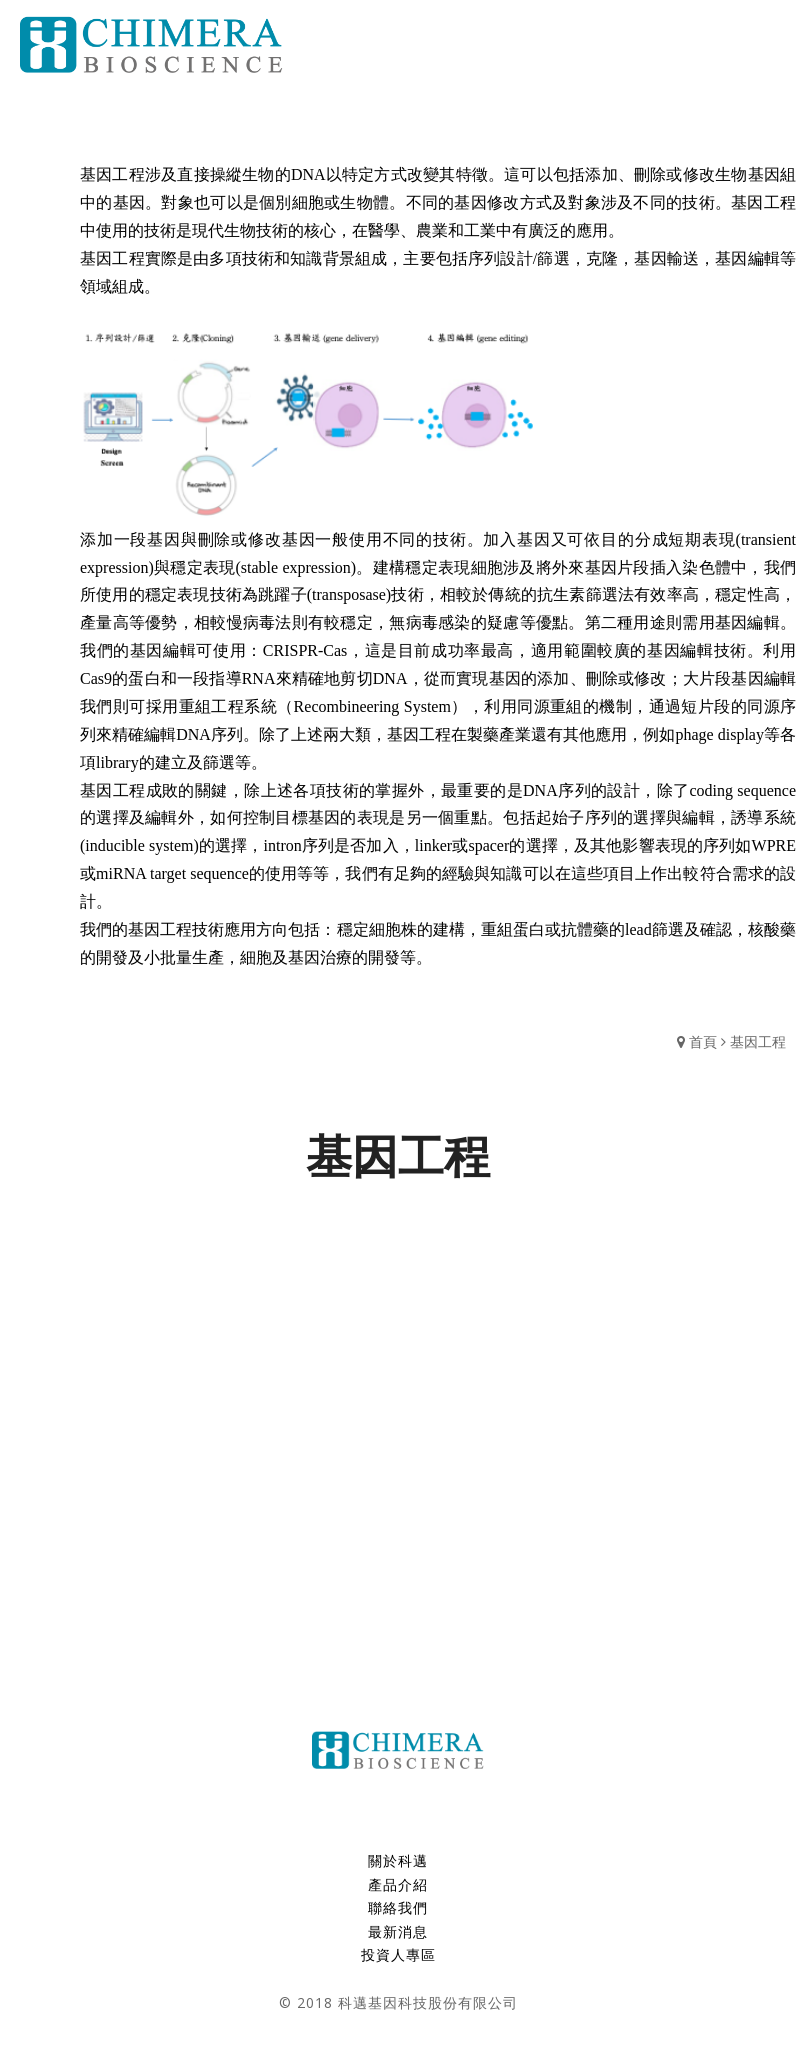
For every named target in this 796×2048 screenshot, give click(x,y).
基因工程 (758, 1041)
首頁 (703, 1041)
